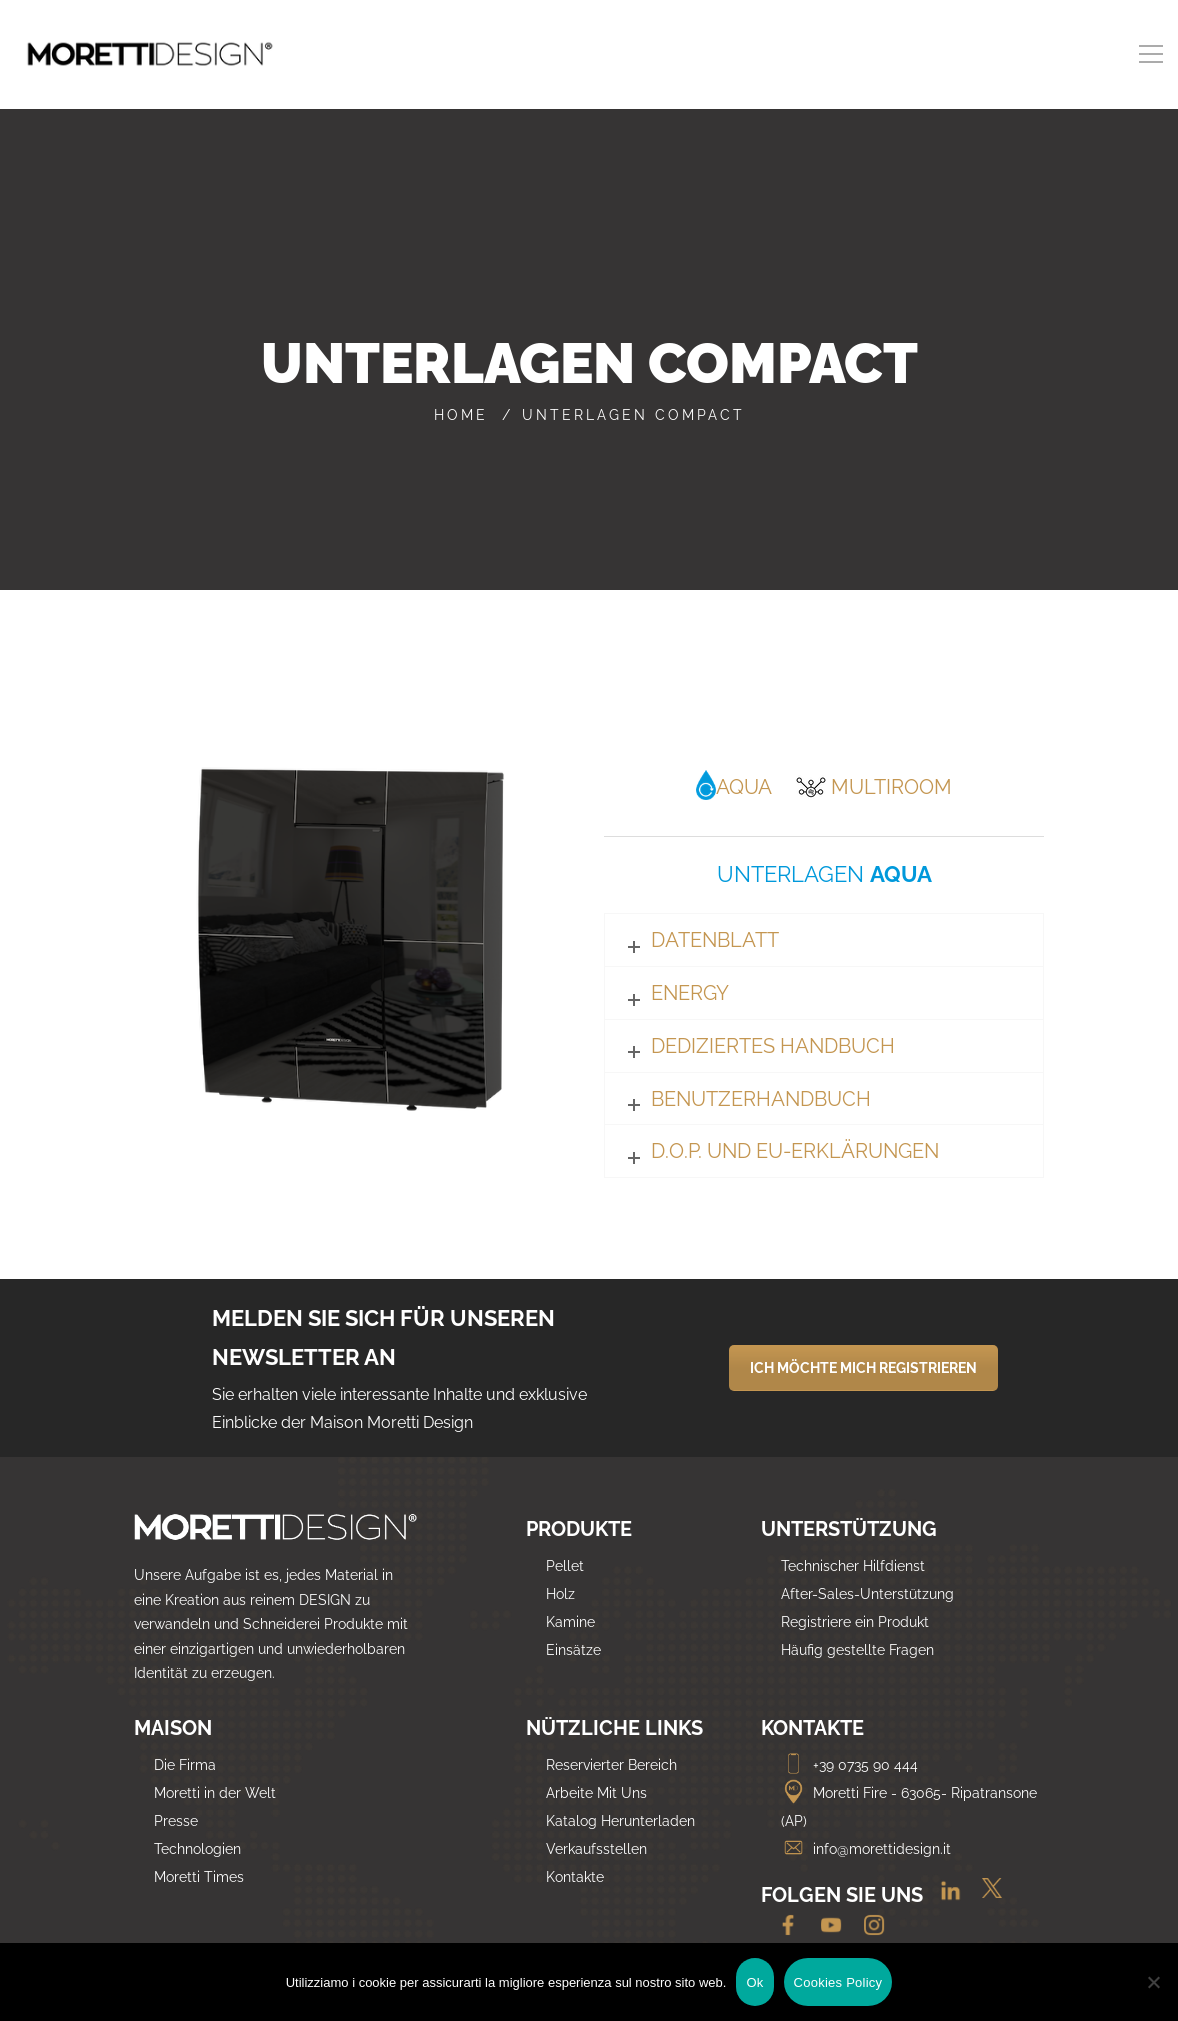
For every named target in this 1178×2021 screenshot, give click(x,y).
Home (461, 415)
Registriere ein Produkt (855, 1622)
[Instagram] (866, 1927)
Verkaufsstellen (596, 1849)
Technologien (197, 1849)
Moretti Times (199, 1877)
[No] (1153, 1982)
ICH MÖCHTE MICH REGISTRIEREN (863, 1368)
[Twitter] (984, 1897)
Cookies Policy (838, 1982)
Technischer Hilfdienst (853, 1566)
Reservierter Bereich (611, 1765)
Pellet (565, 1566)
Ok (754, 1982)
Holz (560, 1594)
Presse (176, 1821)
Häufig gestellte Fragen (857, 1650)
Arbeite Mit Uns (596, 1793)
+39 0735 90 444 (849, 1765)
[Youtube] (825, 1927)
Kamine (570, 1622)
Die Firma (185, 1765)
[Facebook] (782, 1927)
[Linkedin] (943, 1897)
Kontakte (575, 1877)
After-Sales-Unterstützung (867, 1594)
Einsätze (573, 1650)
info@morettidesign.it (866, 1849)
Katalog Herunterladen (620, 1821)
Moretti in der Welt (215, 1793)
